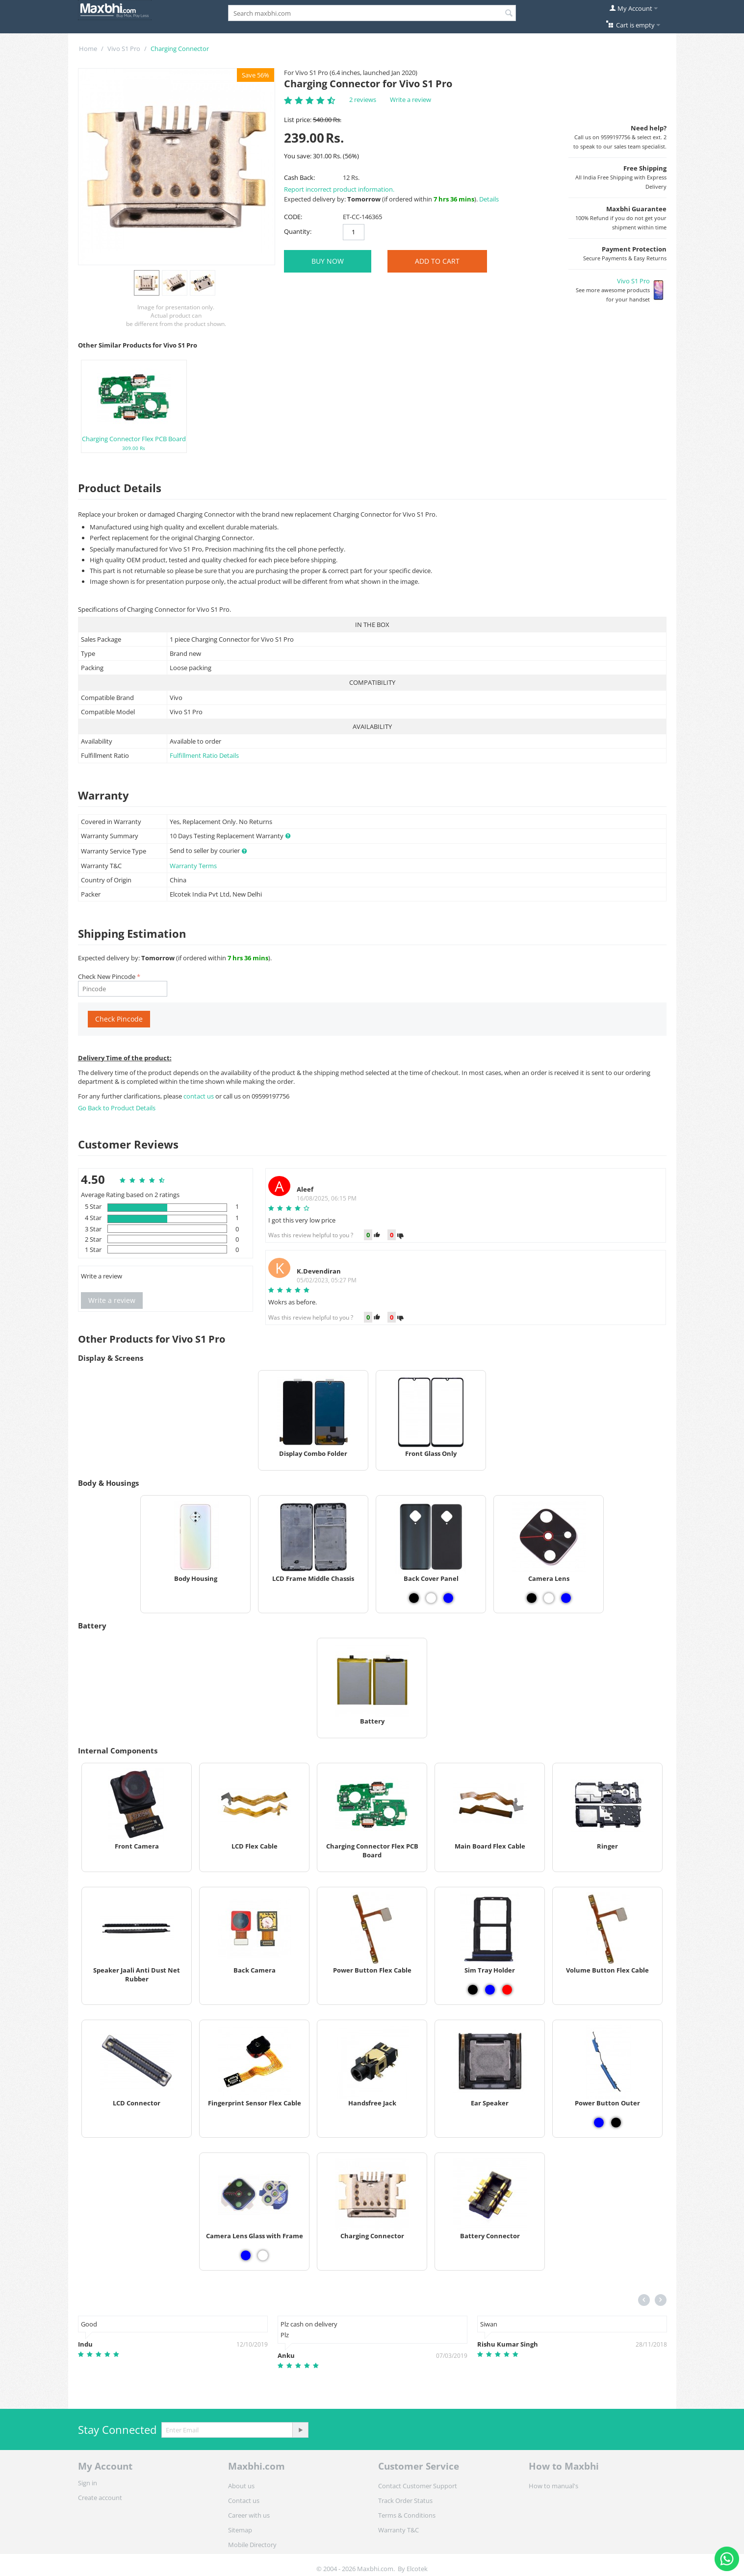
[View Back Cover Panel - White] (431, 1598)
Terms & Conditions (407, 2515)
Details (489, 199)
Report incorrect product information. (339, 189)
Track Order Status (405, 2500)
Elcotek (417, 2568)
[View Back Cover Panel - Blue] (448, 1598)
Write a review (410, 99)
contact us (199, 1096)
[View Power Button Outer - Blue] (598, 2122)
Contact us (243, 2500)
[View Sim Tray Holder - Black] (472, 1989)
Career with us (249, 2515)
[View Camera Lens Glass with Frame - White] (262, 2255)
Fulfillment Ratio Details (204, 755)
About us (241, 2485)
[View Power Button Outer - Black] (616, 2122)
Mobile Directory (252, 2544)
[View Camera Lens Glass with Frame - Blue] (245, 2255)
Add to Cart (437, 261)
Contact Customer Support (417, 2485)
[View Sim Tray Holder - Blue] (490, 1989)
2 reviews (362, 99)
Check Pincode (119, 1019)
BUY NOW (327, 261)
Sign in (87, 2482)
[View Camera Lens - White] (548, 1598)
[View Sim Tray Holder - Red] (507, 1989)
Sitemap (240, 2530)
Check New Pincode (106, 976)
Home (88, 48)
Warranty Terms (193, 865)
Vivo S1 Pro (123, 48)
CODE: (293, 216)
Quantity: (297, 231)
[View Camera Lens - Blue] (566, 1598)
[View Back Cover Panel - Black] (414, 1598)
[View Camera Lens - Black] (531, 1598)
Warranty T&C (398, 2530)
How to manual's (553, 2485)
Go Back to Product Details (116, 1107)
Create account (100, 2497)
